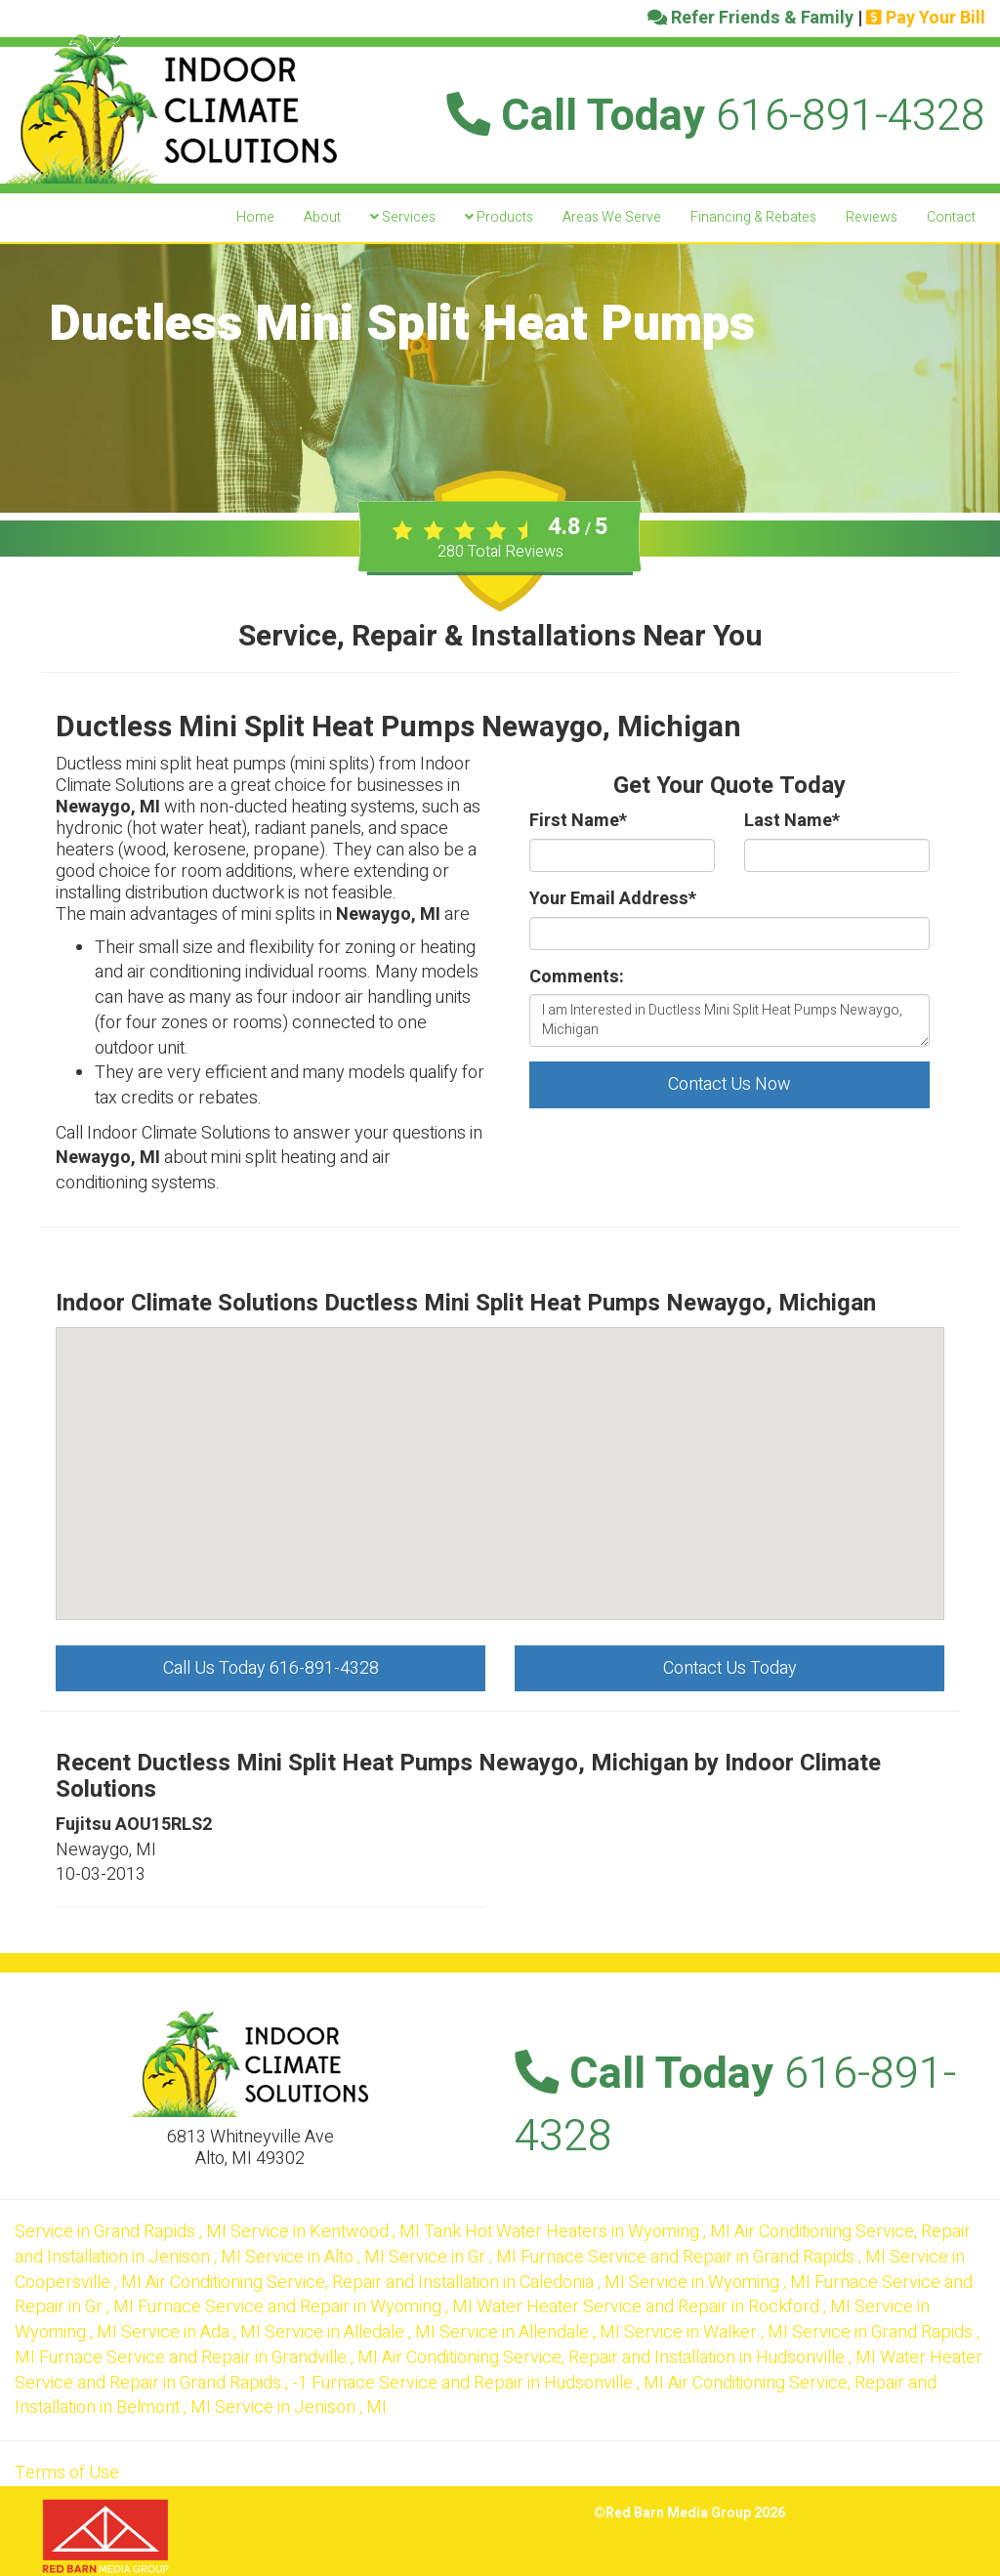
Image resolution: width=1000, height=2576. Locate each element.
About (322, 217)
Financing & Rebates (753, 217)
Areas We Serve (611, 217)
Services (403, 217)
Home (255, 217)
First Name (578, 821)
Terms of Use (67, 2473)
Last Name (792, 821)
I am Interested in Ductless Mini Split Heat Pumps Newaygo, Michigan (729, 1020)
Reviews (871, 217)
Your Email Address (612, 899)
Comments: (576, 977)
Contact (951, 217)
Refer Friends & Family (750, 18)
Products (499, 217)
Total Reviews (500, 551)
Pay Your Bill (925, 18)
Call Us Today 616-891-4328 (271, 1668)
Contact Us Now (729, 1084)
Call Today (715, 116)
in (122, 2232)
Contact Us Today (730, 1668)
